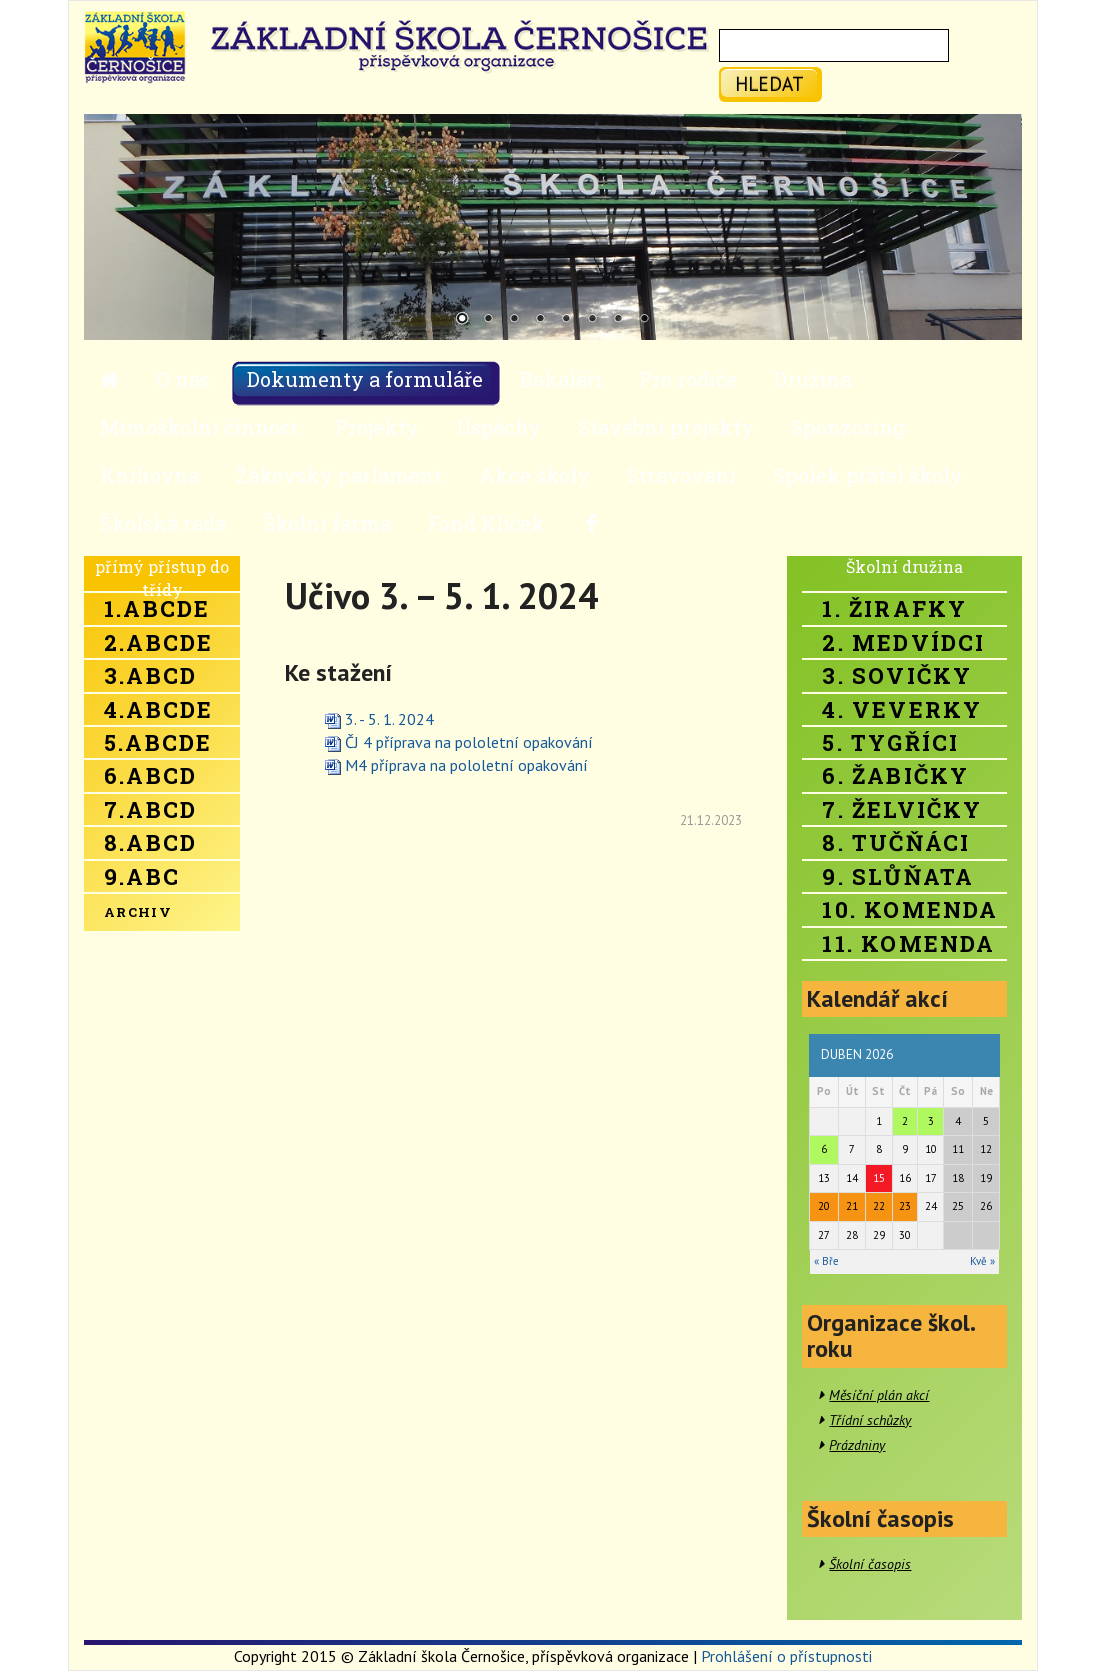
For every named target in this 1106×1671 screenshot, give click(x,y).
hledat (769, 83)
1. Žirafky (894, 608)
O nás (183, 379)
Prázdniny (857, 1445)
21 (852, 1206)
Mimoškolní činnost (199, 427)
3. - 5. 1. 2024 (389, 719)
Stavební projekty (666, 427)
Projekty (377, 427)
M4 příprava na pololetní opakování (466, 765)
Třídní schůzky (870, 1420)
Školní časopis (870, 1564)
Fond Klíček (486, 523)
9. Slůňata (898, 876)
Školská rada (163, 523)
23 (905, 1206)
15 (879, 1178)
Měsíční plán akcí (879, 1395)
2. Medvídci (903, 642)
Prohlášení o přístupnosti (786, 1656)
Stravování (681, 475)
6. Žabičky (895, 775)
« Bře (826, 1261)
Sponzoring (848, 427)
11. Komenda (908, 943)
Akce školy (534, 475)
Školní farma (327, 523)
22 (879, 1206)
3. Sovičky (897, 675)
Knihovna (149, 475)
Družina (812, 379)
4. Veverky (902, 709)
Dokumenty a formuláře (365, 379)
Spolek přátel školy (868, 475)
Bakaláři (561, 379)
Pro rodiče (688, 379)
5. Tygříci (890, 742)
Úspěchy (498, 427)
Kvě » (982, 1261)
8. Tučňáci (896, 842)
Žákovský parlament (339, 475)
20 (824, 1206)
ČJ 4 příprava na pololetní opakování (469, 742)
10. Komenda (910, 909)
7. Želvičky (902, 809)
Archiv (138, 912)
